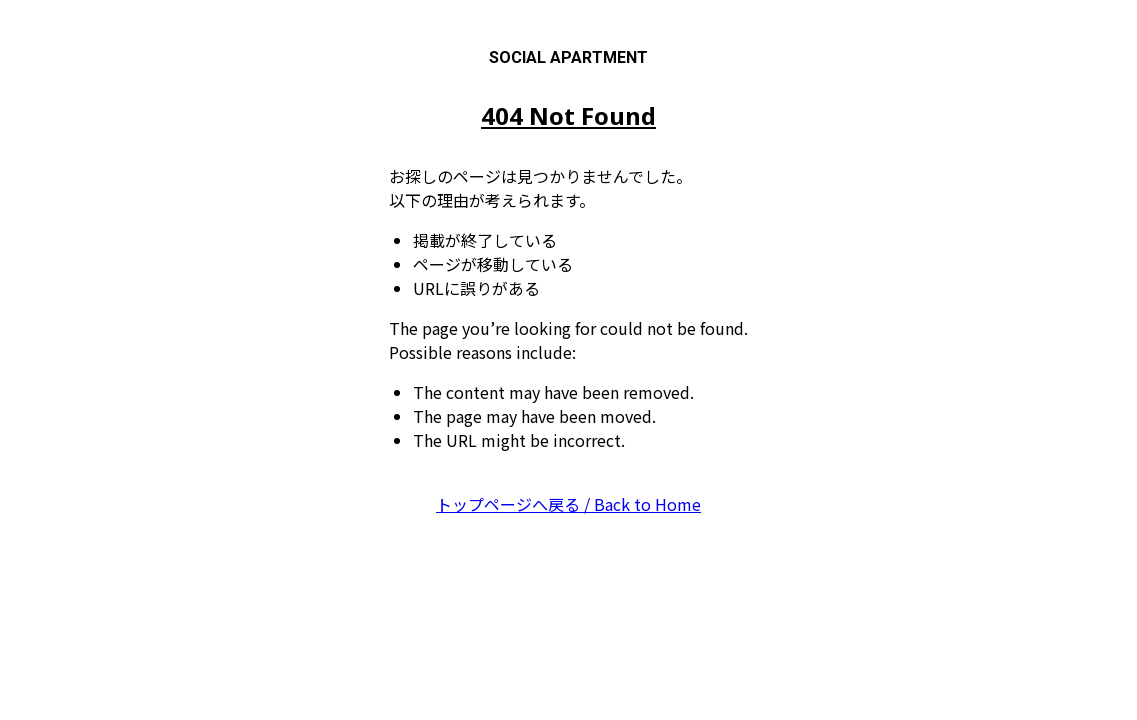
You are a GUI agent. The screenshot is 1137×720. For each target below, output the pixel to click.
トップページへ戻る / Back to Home (568, 504)
